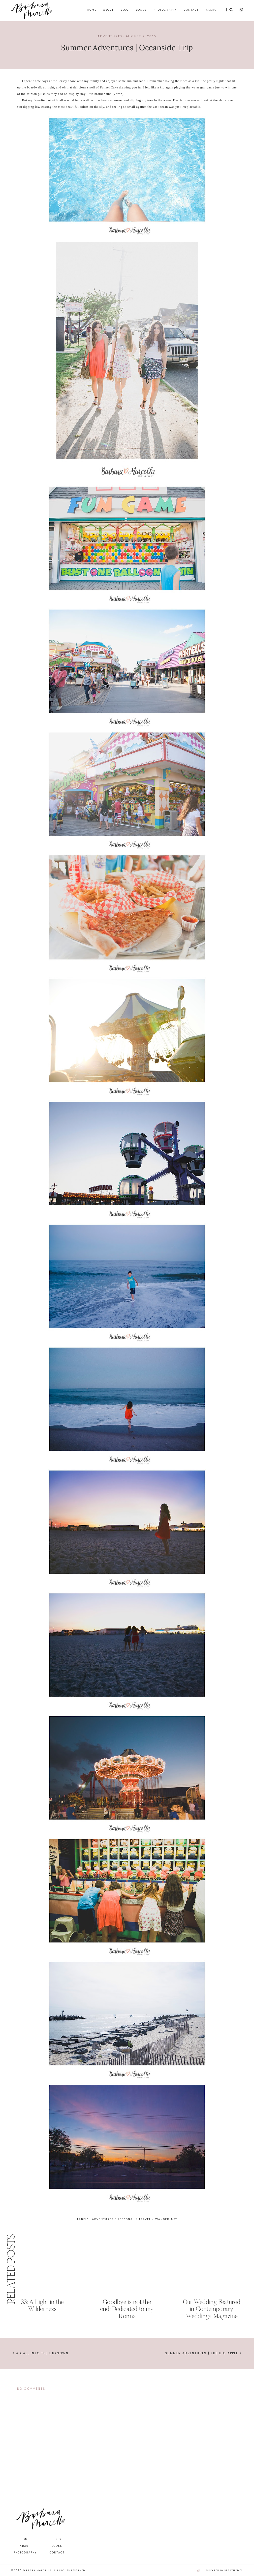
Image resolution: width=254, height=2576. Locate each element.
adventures (109, 36)
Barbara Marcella (37, 2570)
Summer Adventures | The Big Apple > (203, 2353)
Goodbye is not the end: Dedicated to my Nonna (127, 2309)
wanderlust (166, 2219)
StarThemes (233, 2570)
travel (145, 2219)
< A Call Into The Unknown (40, 2353)
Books (141, 10)
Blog (125, 10)
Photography (165, 10)
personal (126, 2219)
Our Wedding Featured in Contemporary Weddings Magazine (211, 2309)
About (108, 10)
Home (91, 10)
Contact (191, 10)
